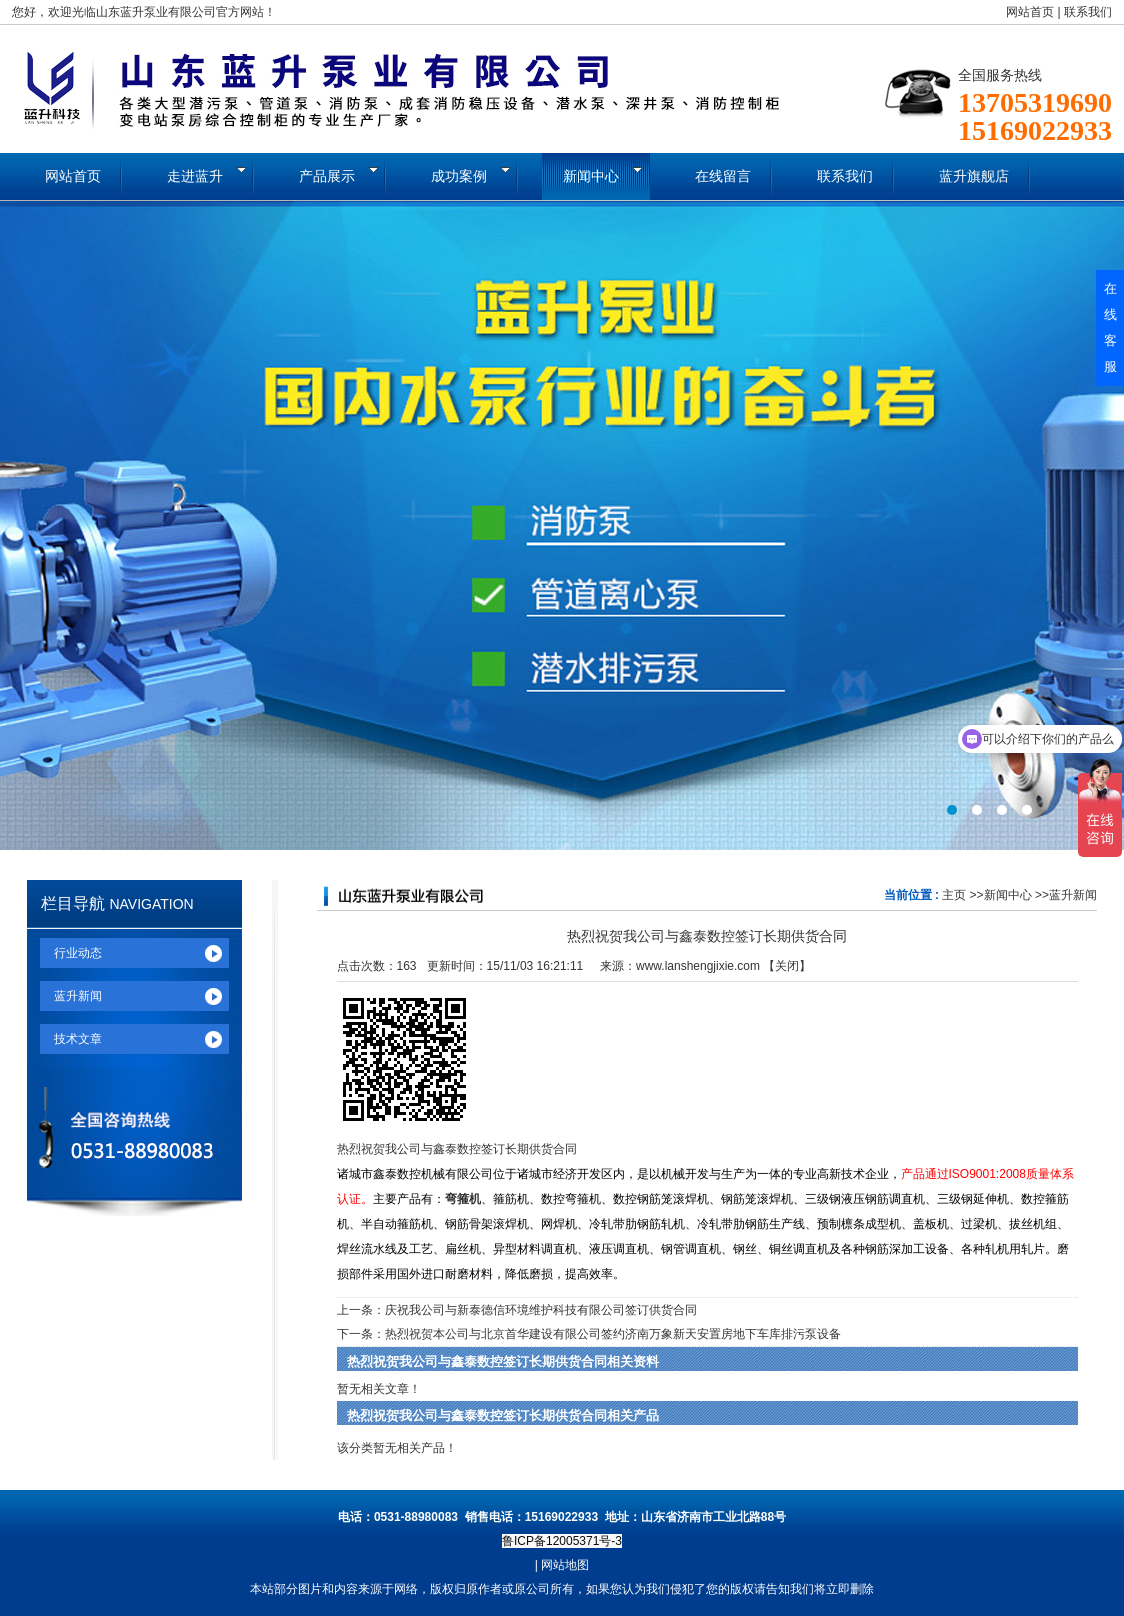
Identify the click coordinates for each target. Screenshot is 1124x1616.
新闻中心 (1008, 895)
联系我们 (1088, 12)
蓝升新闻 (1073, 895)
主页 (954, 895)
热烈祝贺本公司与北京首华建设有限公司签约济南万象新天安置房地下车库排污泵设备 (613, 1334)
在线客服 (1110, 327)
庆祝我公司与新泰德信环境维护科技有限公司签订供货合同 (541, 1310)
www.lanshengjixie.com (698, 966)
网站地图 (565, 1565)
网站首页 (1030, 12)
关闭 (787, 966)
